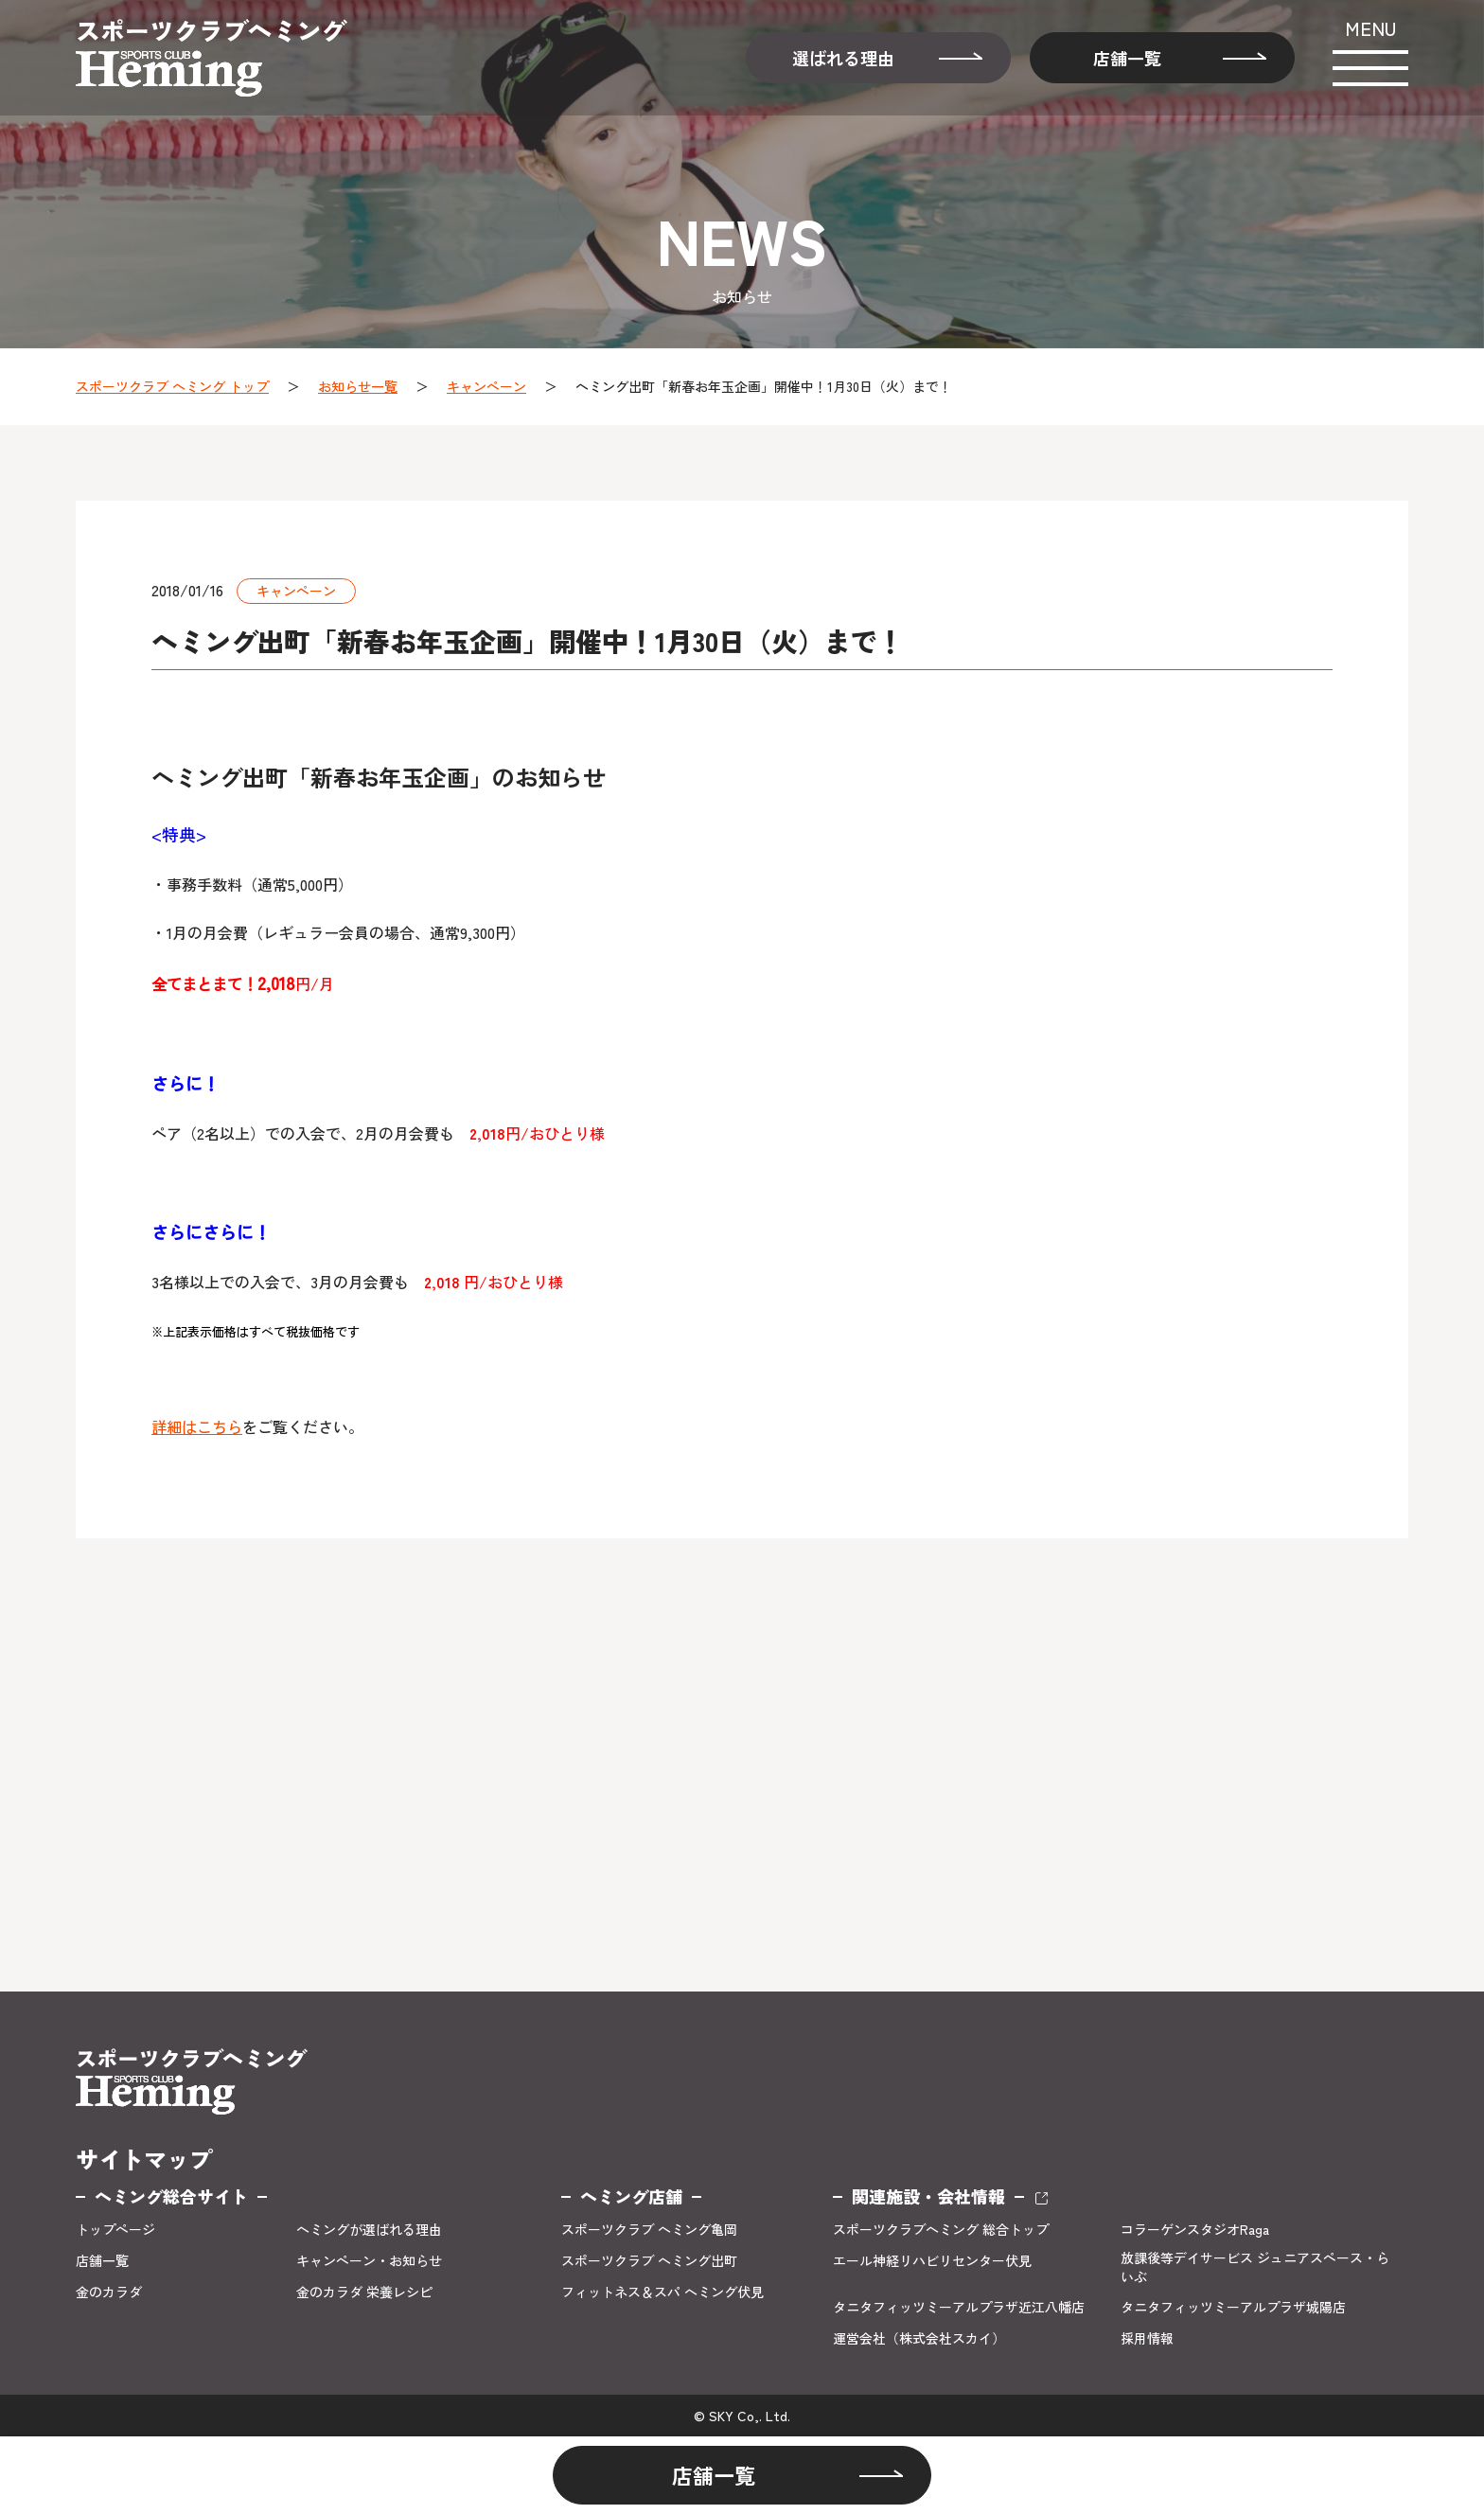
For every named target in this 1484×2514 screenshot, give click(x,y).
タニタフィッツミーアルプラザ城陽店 (1233, 2307)
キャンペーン (486, 386)
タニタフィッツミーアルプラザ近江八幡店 (959, 2307)
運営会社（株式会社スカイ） (919, 2338)
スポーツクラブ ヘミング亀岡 (649, 2230)
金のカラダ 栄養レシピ (364, 2292)
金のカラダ (109, 2292)
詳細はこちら (196, 1426)
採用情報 (1147, 2338)
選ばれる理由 (843, 57)
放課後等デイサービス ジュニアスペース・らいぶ (1255, 2267)
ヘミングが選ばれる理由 (369, 2230)
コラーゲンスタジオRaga (1195, 2230)
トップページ (115, 2230)
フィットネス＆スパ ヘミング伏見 (662, 2292)
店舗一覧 (1127, 57)
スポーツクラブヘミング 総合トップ (941, 2230)
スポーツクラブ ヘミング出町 (649, 2261)
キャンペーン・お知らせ (369, 2261)
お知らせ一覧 (358, 386)
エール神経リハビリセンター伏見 (932, 2261)
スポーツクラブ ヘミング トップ (172, 386)
